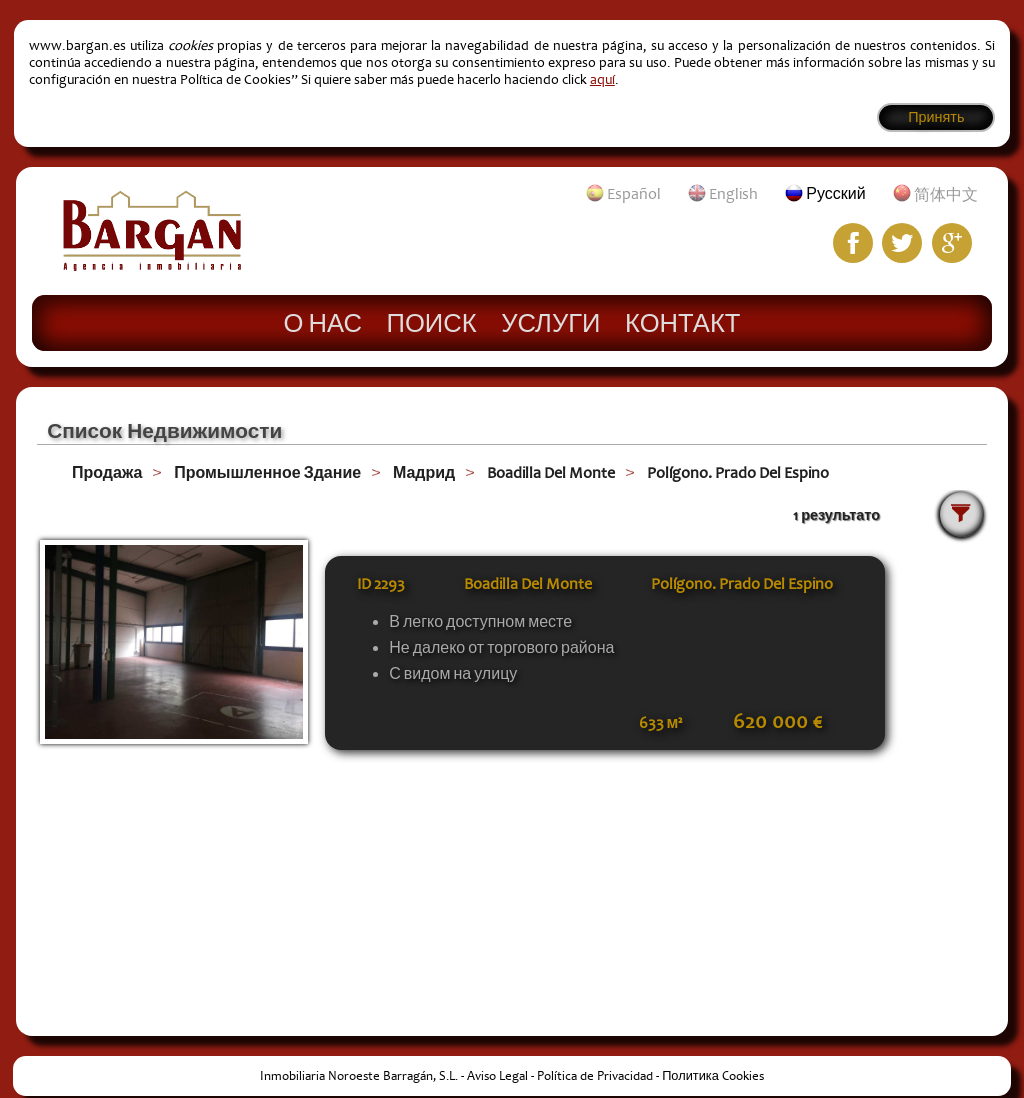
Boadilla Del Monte (551, 473)
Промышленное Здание (267, 473)
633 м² (661, 723)
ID (381, 584)
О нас (323, 322)
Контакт (682, 322)
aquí (602, 79)
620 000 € (777, 722)
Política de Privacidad (595, 1076)
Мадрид (424, 473)
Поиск (432, 322)
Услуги (550, 322)
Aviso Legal (497, 1076)
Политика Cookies (713, 1076)
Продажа (107, 473)
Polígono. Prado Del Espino (738, 473)
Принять (936, 117)
